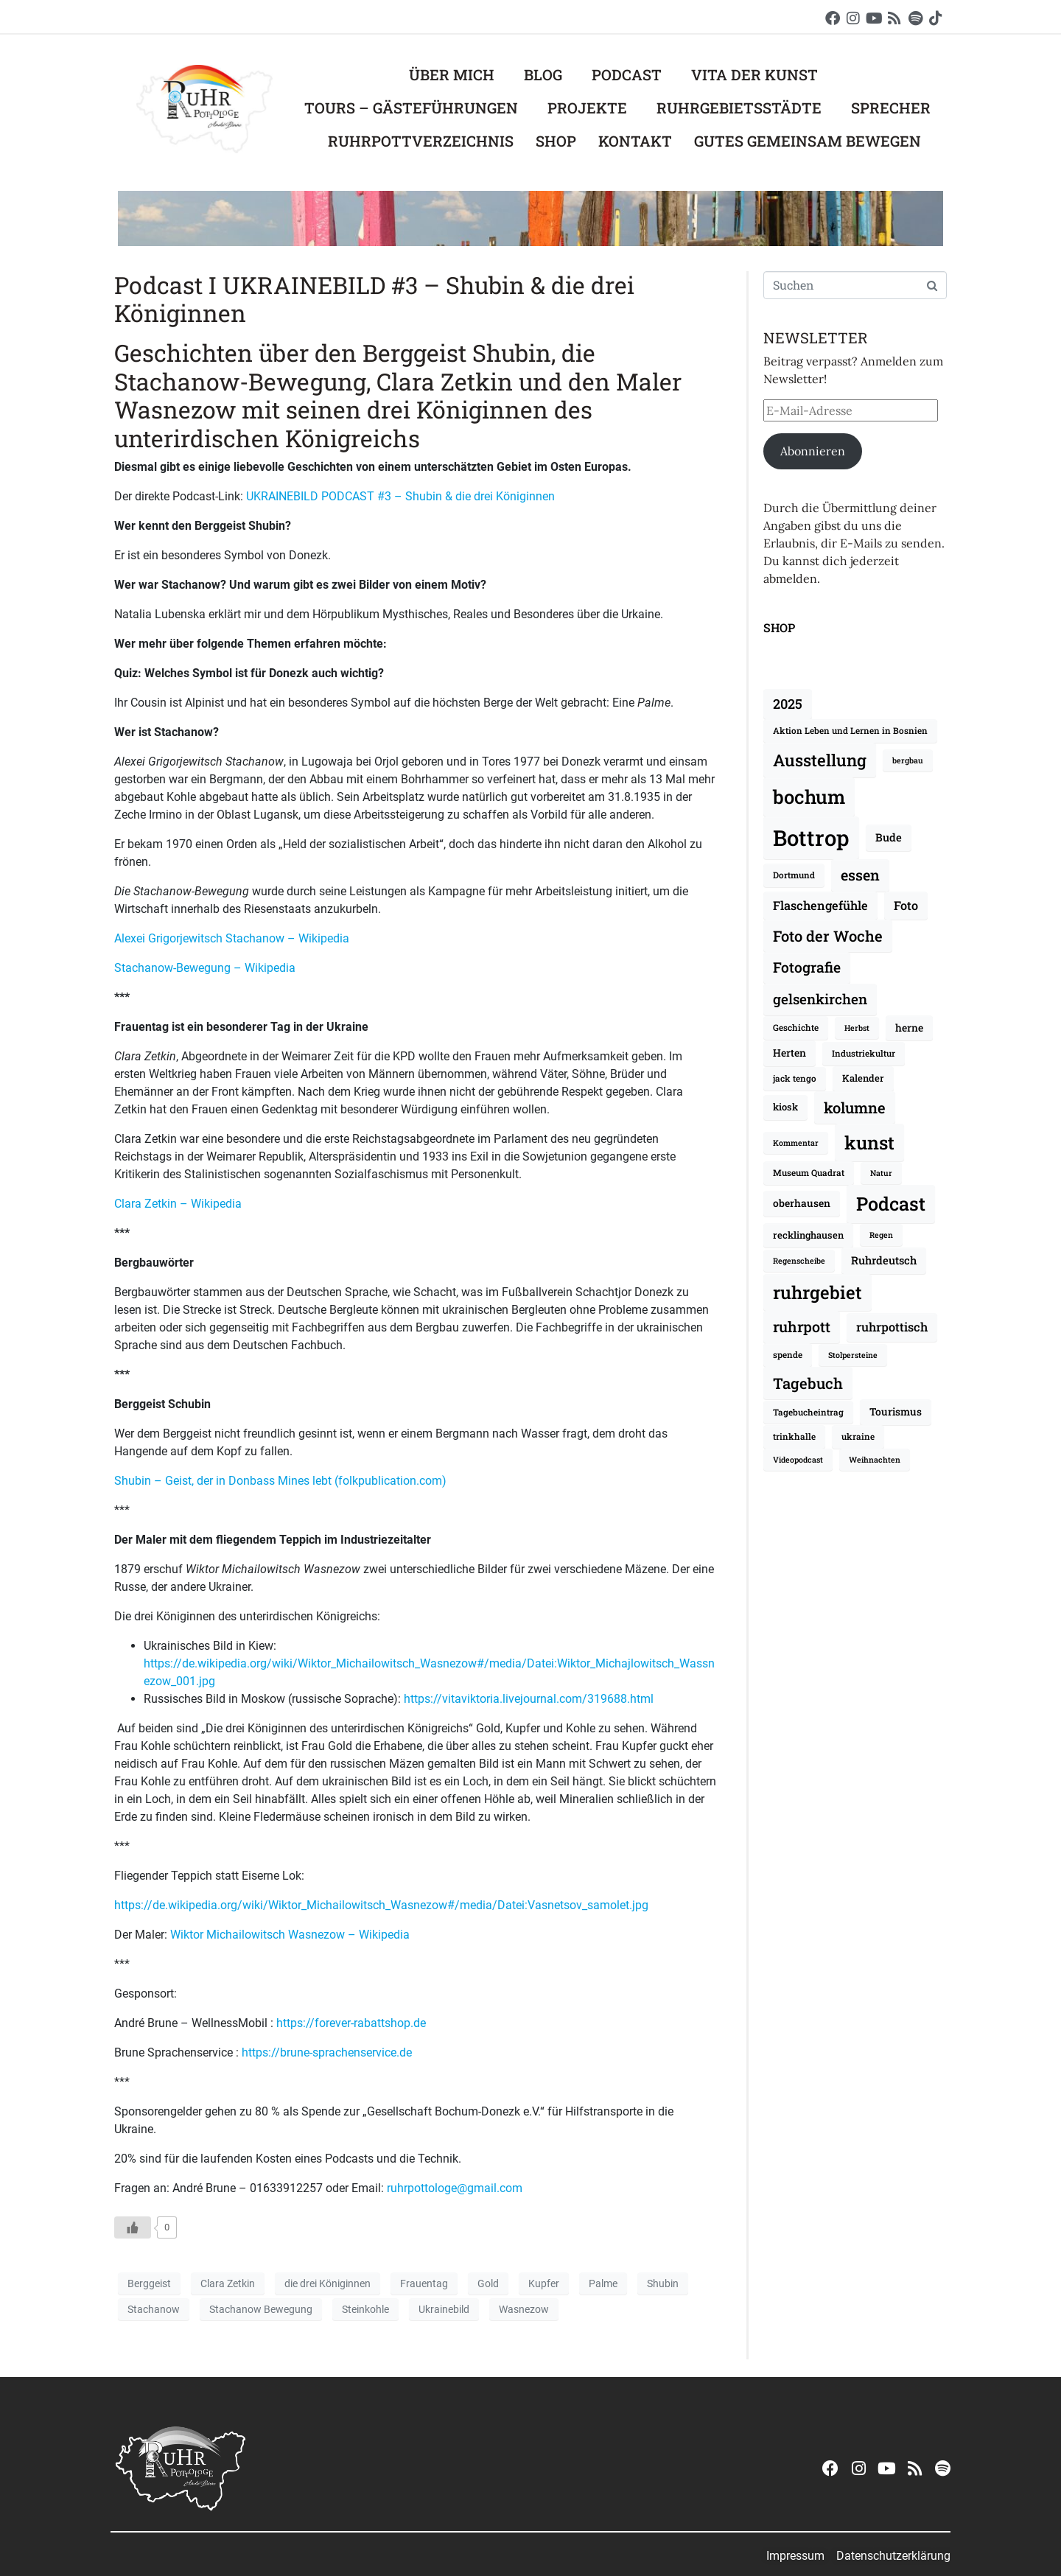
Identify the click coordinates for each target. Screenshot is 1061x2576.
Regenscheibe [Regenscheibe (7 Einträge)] (799, 1261)
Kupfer (543, 2283)
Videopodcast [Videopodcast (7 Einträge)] (798, 1460)
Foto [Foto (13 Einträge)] (906, 905)
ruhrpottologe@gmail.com (454, 2188)
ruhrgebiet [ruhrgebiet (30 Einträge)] (817, 1292)
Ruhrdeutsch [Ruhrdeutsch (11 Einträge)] (884, 1260)
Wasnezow (524, 2309)
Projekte (587, 107)
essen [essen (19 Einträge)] (860, 874)
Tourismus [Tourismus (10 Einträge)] (895, 1411)
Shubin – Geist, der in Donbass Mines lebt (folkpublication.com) (280, 1481)
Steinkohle (365, 2309)
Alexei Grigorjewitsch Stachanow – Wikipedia (231, 938)
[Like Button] (132, 2227)
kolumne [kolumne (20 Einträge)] (855, 1107)
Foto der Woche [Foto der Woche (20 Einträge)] (828, 935)
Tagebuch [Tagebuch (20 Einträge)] (808, 1383)
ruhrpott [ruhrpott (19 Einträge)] (801, 1326)
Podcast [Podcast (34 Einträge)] (890, 1203)
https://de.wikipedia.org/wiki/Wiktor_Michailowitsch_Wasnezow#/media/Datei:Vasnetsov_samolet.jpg (381, 1905)
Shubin (663, 2283)
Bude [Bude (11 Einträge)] (888, 837)
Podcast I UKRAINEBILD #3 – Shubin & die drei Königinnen (374, 299)
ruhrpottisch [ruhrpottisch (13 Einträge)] (892, 1326)
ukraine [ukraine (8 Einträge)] (858, 1436)
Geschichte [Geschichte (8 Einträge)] (796, 1027)
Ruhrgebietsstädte (739, 107)
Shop (556, 140)
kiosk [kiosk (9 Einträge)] (785, 1106)
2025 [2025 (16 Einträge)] (787, 704)
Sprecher (891, 107)
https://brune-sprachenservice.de (327, 2052)
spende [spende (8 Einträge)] (787, 1354)
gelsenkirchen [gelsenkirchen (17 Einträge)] (820, 999)
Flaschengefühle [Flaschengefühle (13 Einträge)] (820, 905)
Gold (488, 2283)
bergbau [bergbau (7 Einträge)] (907, 760)
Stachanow (153, 2309)
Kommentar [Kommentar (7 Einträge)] (796, 1143)
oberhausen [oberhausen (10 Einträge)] (801, 1203)
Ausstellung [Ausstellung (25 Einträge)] (819, 760)
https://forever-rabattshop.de (351, 2023)
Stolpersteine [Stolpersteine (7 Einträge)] (853, 1355)
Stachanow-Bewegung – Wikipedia (204, 968)
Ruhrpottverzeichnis (421, 140)
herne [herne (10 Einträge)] (909, 1028)
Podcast (627, 74)
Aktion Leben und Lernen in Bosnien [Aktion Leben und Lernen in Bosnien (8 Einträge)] (850, 730)
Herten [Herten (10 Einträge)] (789, 1053)
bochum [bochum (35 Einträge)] (809, 796)
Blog (543, 74)
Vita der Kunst (754, 74)
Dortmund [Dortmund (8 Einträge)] (794, 875)
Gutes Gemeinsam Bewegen (807, 140)
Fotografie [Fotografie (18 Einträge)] (807, 967)
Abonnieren (812, 451)
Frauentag (424, 2283)
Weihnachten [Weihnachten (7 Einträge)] (874, 1460)
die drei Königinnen (327, 2283)
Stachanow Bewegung (260, 2309)
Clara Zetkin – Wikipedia (178, 1204)
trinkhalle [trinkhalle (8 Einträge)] (794, 1436)
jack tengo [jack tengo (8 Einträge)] (794, 1078)
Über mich (451, 74)
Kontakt (635, 140)
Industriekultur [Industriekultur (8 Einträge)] (863, 1053)
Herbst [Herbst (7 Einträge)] (856, 1028)
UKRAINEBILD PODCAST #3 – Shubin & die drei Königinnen (400, 496)
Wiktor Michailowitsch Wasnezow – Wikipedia (290, 1935)
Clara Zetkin (227, 2283)
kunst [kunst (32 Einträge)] (869, 1142)
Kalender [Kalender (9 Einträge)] (863, 1078)
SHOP (779, 627)
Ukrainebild (444, 2309)
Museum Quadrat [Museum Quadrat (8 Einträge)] (808, 1172)
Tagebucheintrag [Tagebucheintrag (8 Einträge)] (808, 1412)
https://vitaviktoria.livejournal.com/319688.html (529, 1699)
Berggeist (149, 2283)
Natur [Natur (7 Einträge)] (881, 1173)
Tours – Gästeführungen (411, 107)
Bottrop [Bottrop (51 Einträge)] (811, 837)
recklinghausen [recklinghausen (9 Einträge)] (808, 1235)
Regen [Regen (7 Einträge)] (881, 1235)
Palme (603, 2283)
